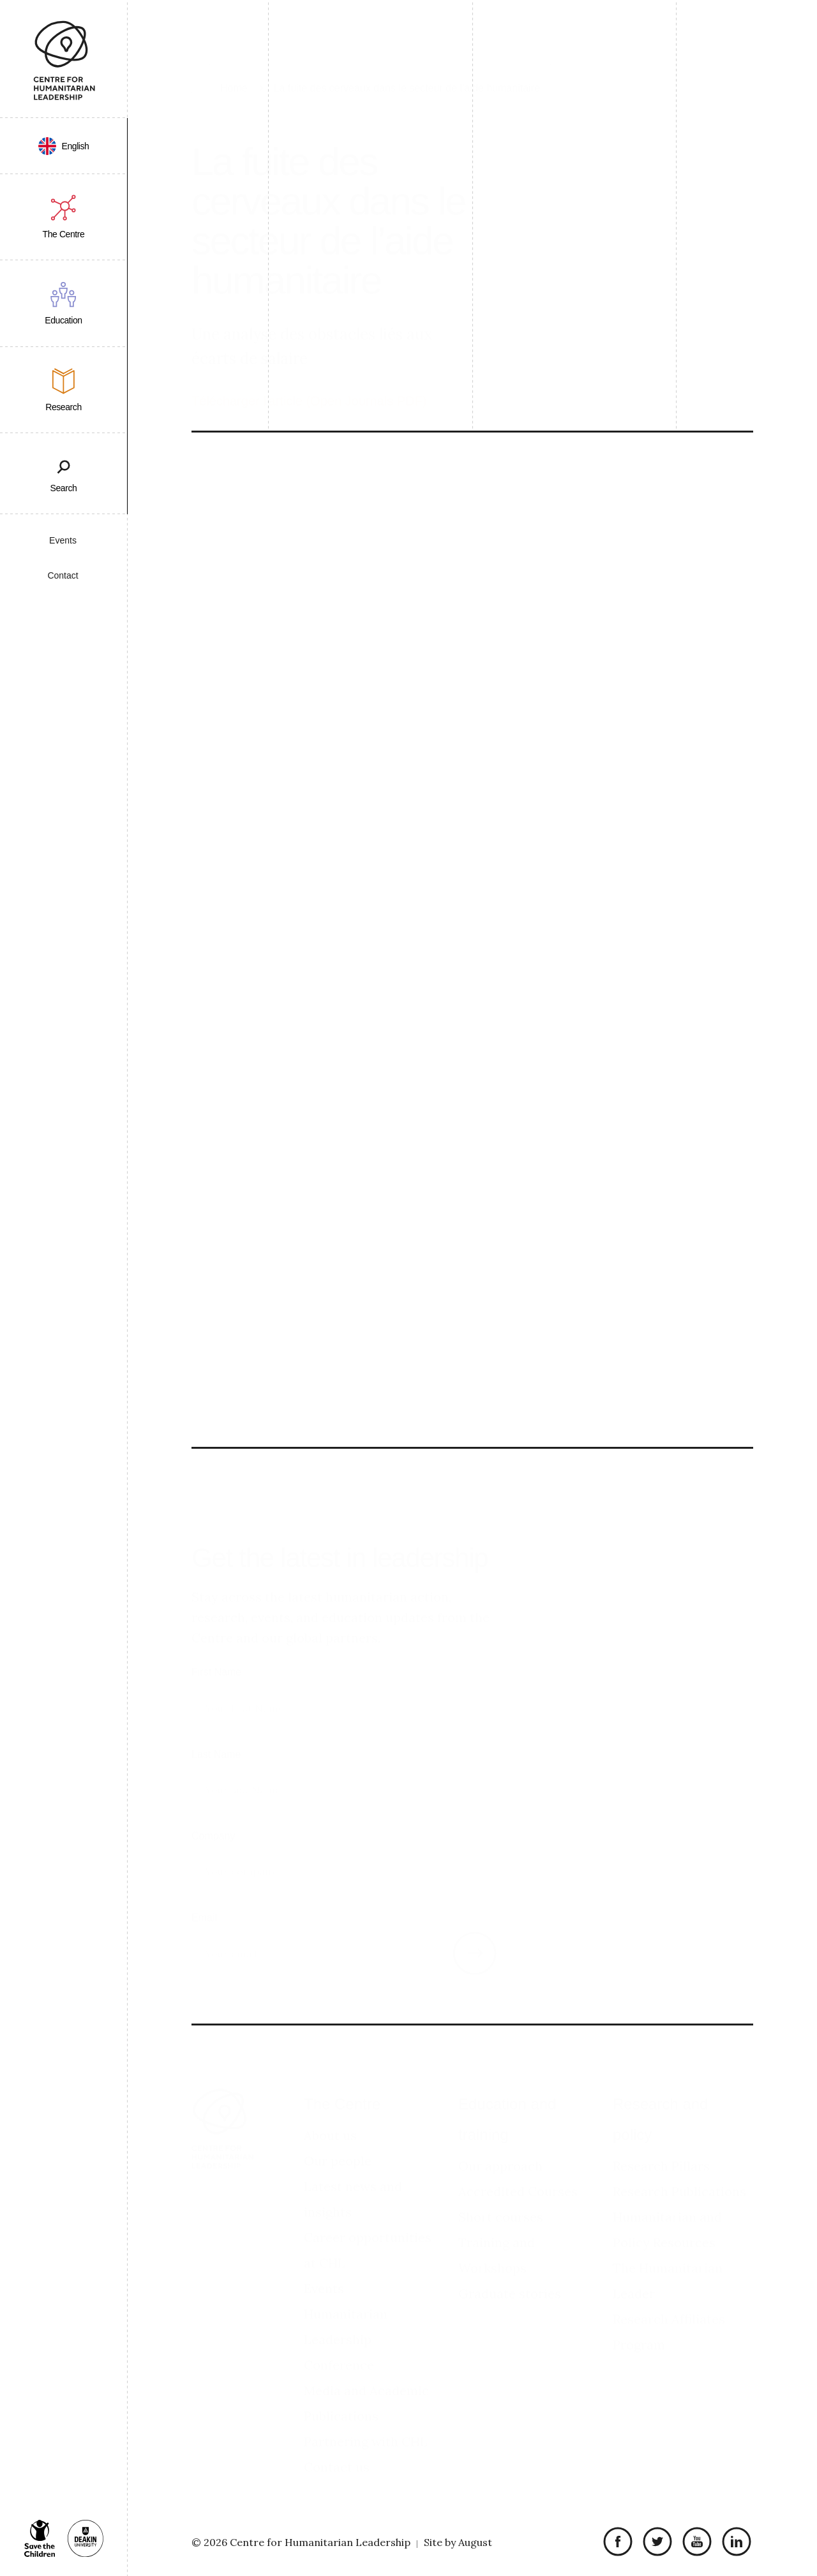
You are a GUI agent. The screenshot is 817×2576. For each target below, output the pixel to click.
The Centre (342, 2081)
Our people (337, 2138)
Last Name (216, 1731)
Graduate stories (509, 2271)
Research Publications (679, 2169)
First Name (216, 1649)
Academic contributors (637, 632)
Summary (605, 611)
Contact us (337, 2444)
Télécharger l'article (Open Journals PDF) (308, 369)
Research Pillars (661, 2143)
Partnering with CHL (366, 2419)
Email (204, 1894)
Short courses (500, 2194)
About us (330, 2113)
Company (213, 1812)
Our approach (500, 2143)
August (475, 2542)
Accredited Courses (518, 2169)
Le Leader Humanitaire (632, 545)
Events (63, 540)
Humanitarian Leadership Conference (345, 2316)
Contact (62, 575)
